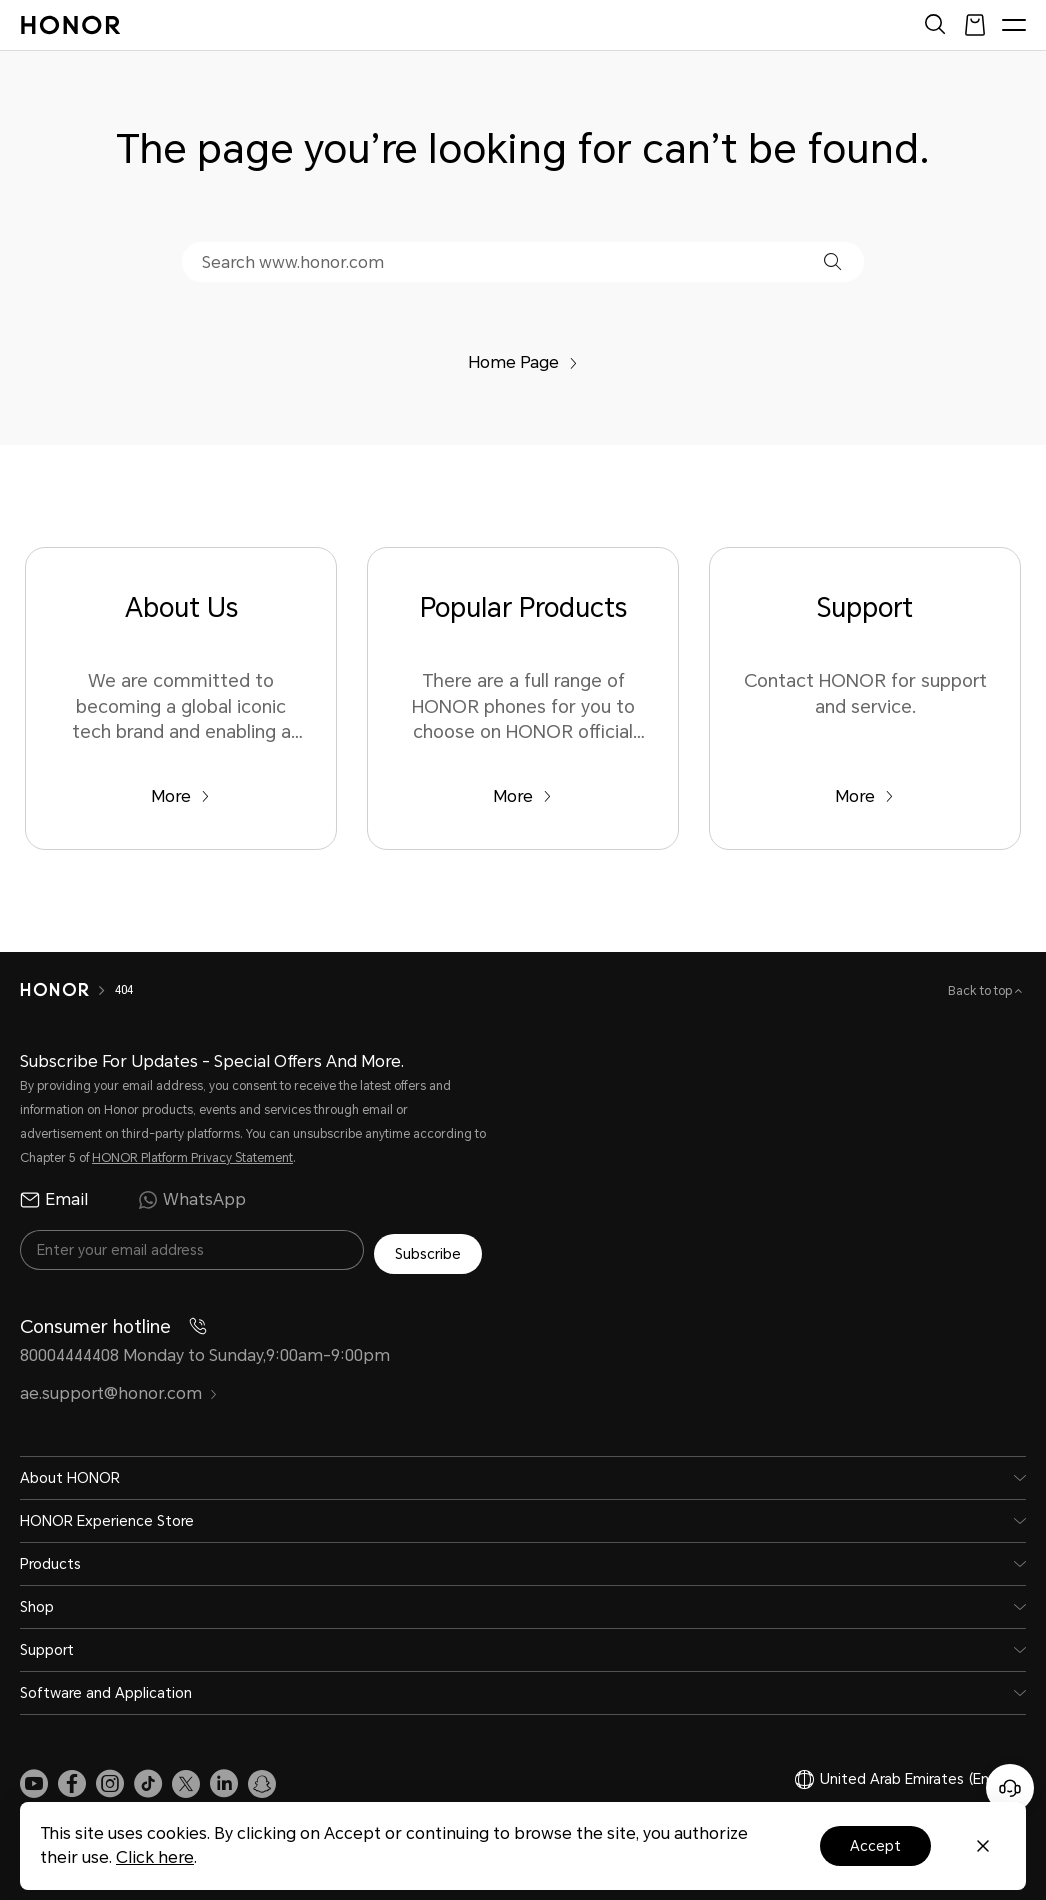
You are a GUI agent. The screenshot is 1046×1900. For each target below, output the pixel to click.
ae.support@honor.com (119, 1389)
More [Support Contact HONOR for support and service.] (864, 796)
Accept (875, 1846)
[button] (832, 261)
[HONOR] (54, 990)
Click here (155, 1857)
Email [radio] (54, 1200)
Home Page (523, 362)
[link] (34, 1780)
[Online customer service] (1010, 1788)
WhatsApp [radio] (192, 1200)
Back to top (981, 991)
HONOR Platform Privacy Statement (192, 1158)
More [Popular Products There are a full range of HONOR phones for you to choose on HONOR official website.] (522, 796)
